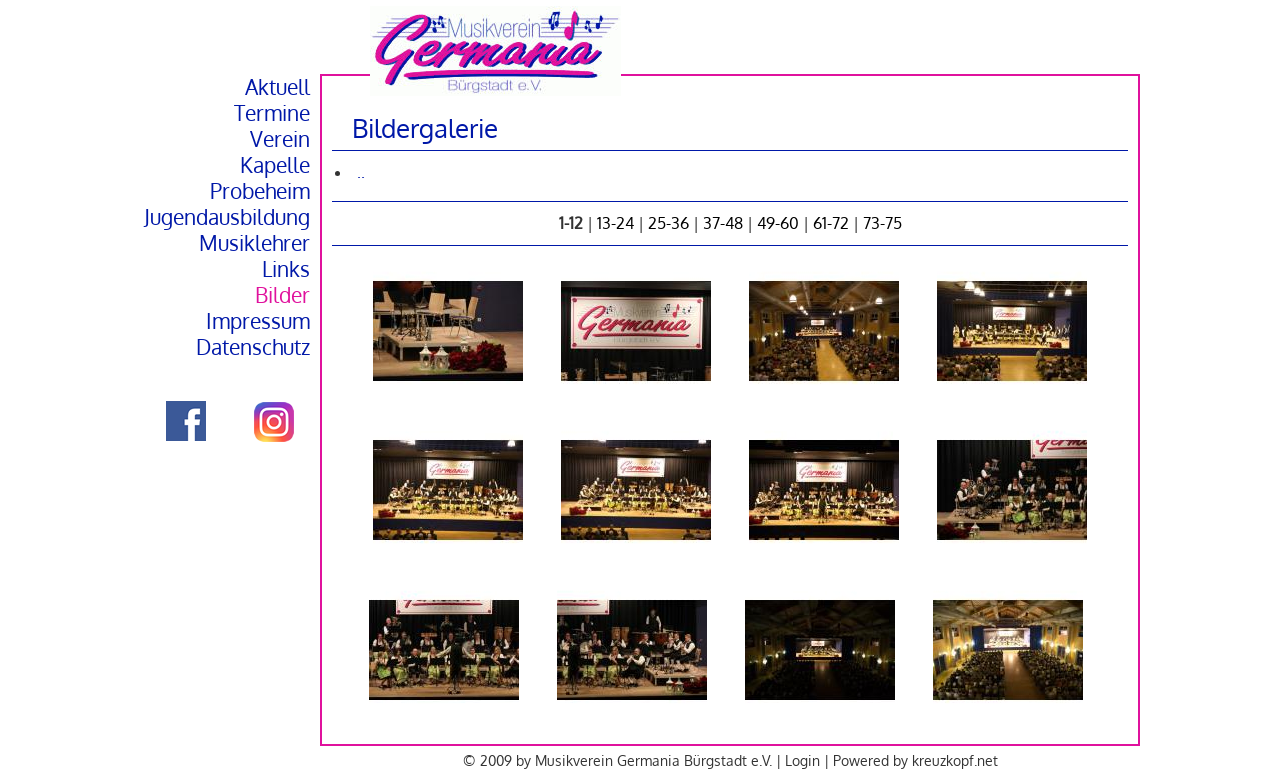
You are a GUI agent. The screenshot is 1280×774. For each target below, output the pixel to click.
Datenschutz (253, 347)
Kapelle (275, 165)
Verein (280, 139)
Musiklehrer (254, 243)
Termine (272, 113)
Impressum (258, 321)
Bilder (282, 295)
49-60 (778, 223)
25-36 (668, 223)
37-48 (723, 223)
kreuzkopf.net (955, 760)
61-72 (831, 223)
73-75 (882, 223)
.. (361, 172)
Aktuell (277, 87)
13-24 (615, 223)
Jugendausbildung (227, 217)
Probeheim (260, 191)
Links (286, 269)
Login (802, 760)
